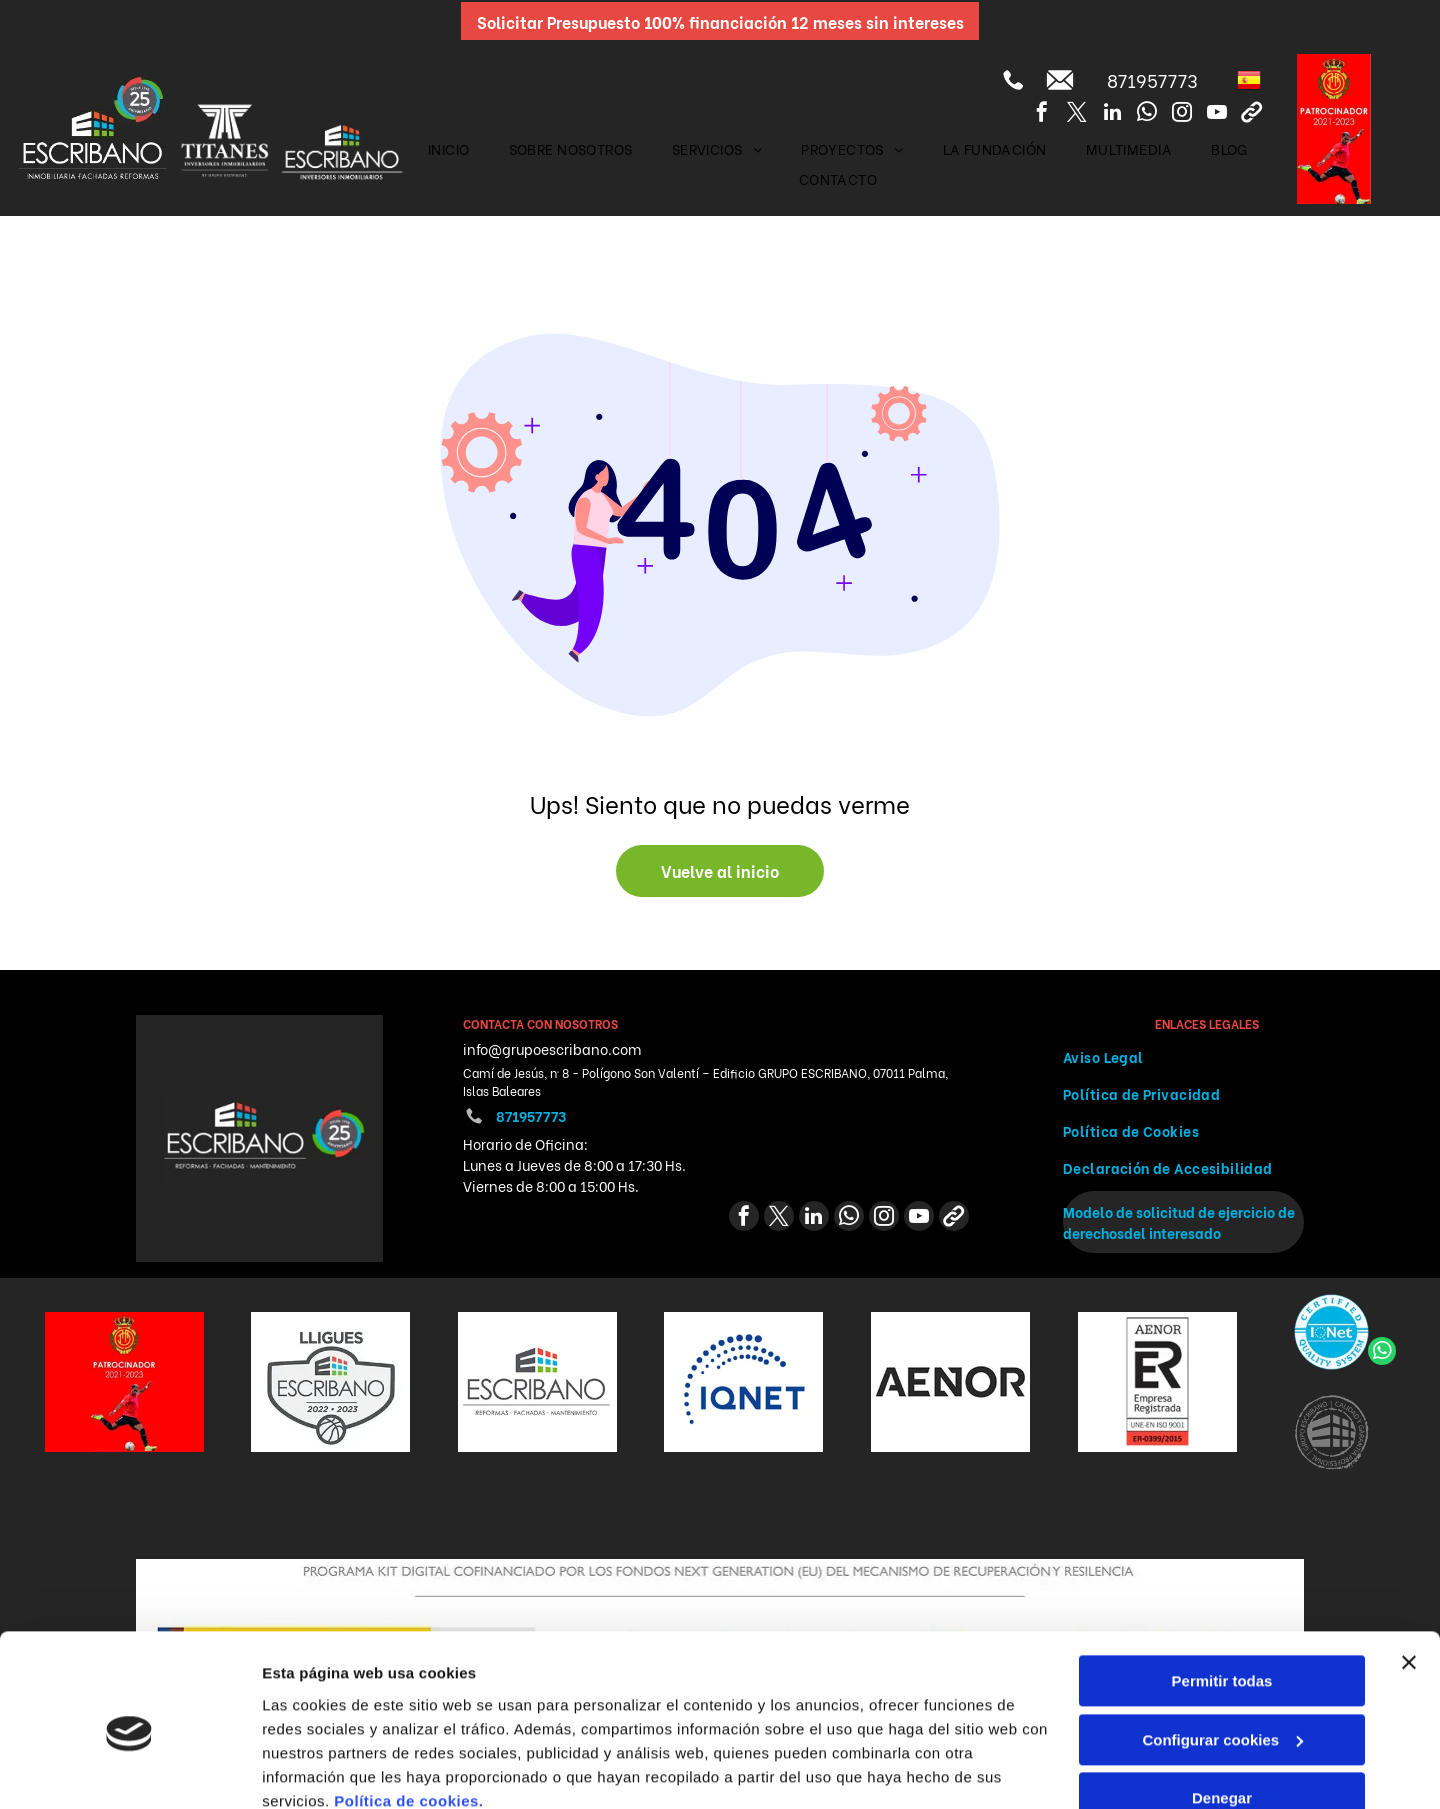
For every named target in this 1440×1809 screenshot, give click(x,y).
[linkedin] (1112, 114)
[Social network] (1252, 114)
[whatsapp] (1147, 114)
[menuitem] (449, 148)
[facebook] (1042, 114)
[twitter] (1077, 114)
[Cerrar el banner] (1409, 1577)
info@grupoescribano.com (552, 1048)
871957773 (1152, 79)
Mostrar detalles (320, 1769)
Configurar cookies (1222, 1653)
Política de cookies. (408, 1714)
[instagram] (1182, 114)
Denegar (1222, 1712)
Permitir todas (1222, 1595)
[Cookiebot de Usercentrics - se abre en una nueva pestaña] (129, 1770)
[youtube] (1217, 114)
